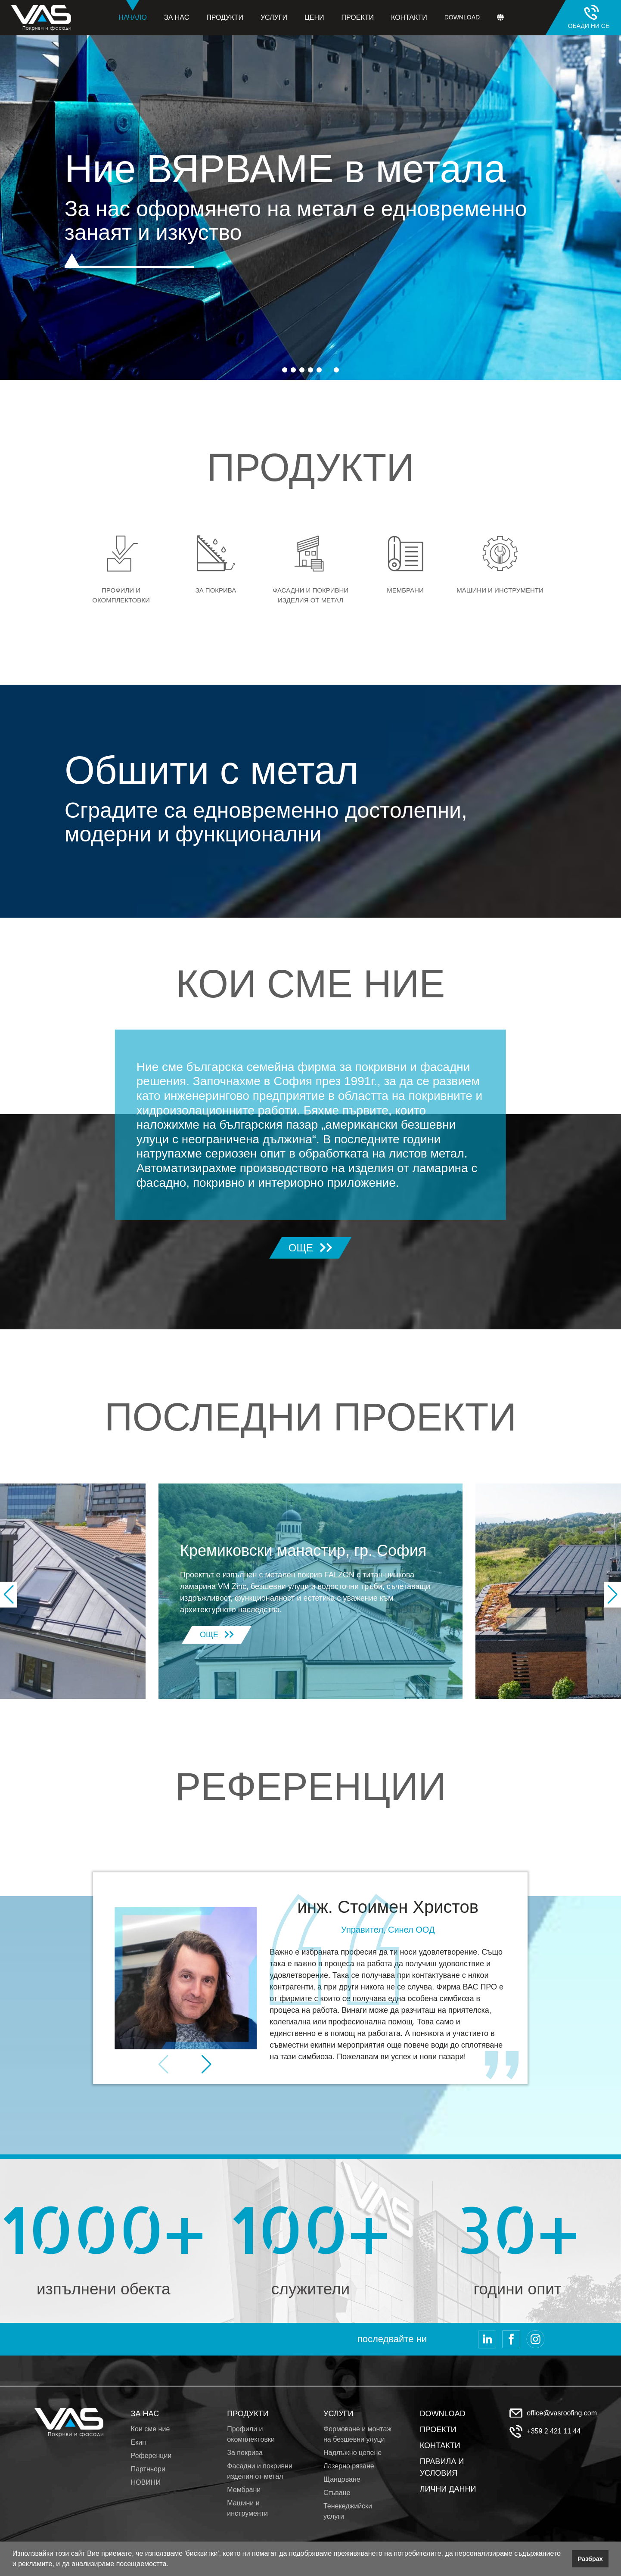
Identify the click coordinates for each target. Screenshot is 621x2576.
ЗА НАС (145, 2413)
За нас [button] (176, 17)
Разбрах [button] (590, 2558)
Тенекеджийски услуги (347, 2511)
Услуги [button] (274, 17)
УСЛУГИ (338, 2413)
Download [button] (462, 17)
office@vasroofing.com (562, 2413)
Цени (314, 17)
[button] (171, 2565)
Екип (138, 2442)
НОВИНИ (146, 2482)
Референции (151, 2455)
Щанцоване (341, 2479)
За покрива (245, 2452)
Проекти (357, 17)
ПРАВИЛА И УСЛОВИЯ (442, 2467)
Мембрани (244, 2489)
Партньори (148, 2469)
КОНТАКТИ (440, 2445)
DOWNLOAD (443, 2413)
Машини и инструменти (247, 2508)
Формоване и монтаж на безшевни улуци (357, 2434)
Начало (132, 10)
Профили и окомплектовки (251, 2434)
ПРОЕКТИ (438, 2429)
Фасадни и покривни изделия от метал (259, 2471)
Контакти (409, 17)
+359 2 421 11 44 (554, 2431)
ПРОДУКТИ (247, 2413)
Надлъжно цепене (352, 2452)
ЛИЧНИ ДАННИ (448, 2489)
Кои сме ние (150, 2429)
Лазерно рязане (348, 2466)
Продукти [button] (224, 17)
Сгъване (336, 2492)
